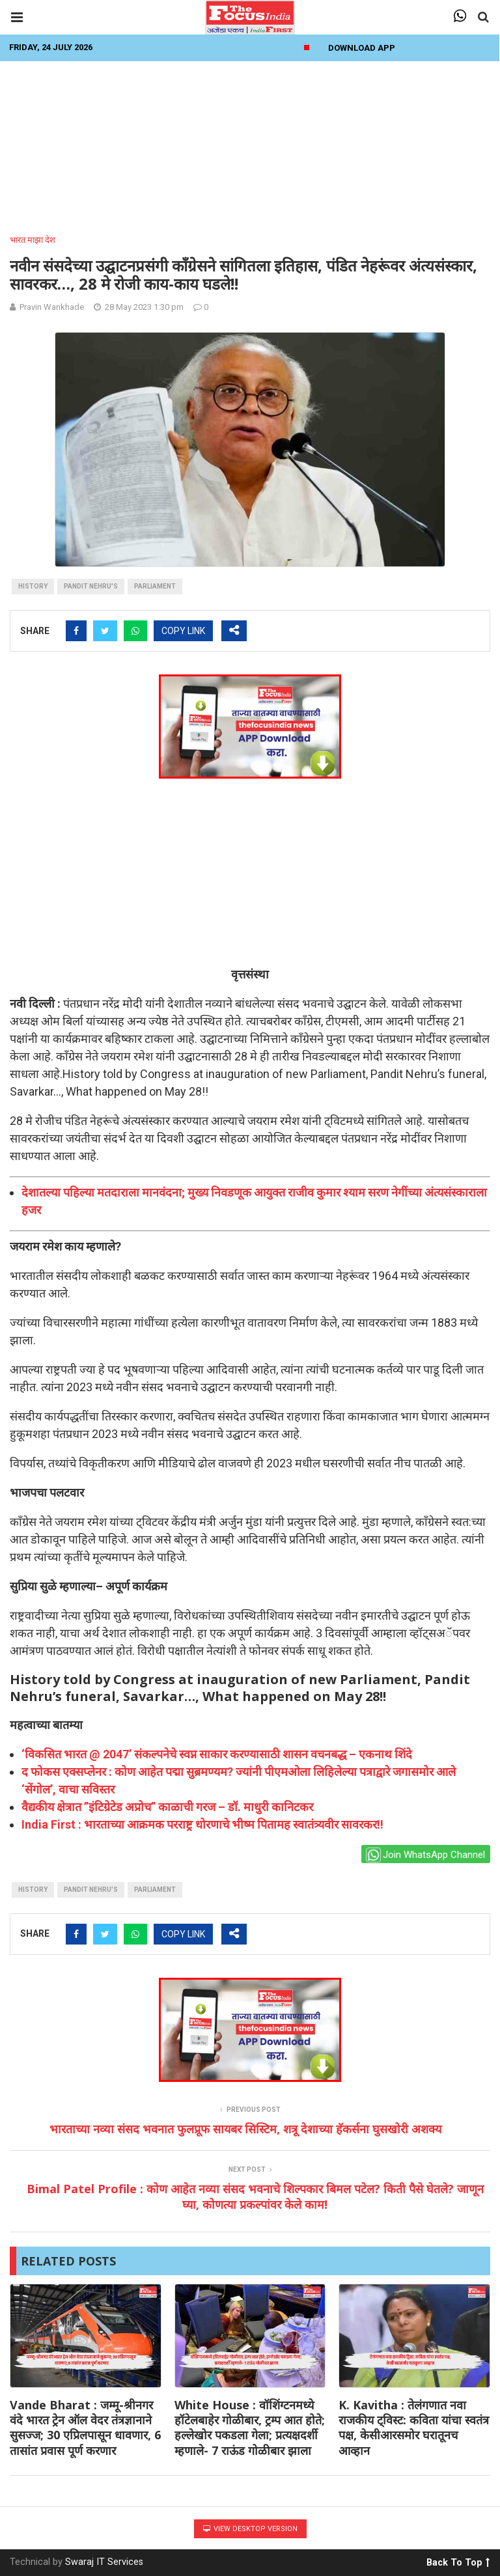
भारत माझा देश (32, 240)
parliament (155, 586)
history (33, 586)
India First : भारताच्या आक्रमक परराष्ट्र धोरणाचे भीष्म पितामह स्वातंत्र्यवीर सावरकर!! (202, 1824)
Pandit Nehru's (91, 586)
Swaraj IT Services (104, 2562)
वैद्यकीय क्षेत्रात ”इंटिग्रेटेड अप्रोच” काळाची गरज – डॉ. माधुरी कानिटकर (167, 1807)
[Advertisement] (250, 144)
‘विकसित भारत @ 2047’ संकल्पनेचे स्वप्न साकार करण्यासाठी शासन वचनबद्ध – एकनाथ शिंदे (216, 1754)
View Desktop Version (250, 2529)
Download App (361, 48)
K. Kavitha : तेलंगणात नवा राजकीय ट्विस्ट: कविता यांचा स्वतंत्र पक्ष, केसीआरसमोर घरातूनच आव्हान (414, 2427)
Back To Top (458, 2560)
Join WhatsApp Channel (425, 1855)
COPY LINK (183, 631)
